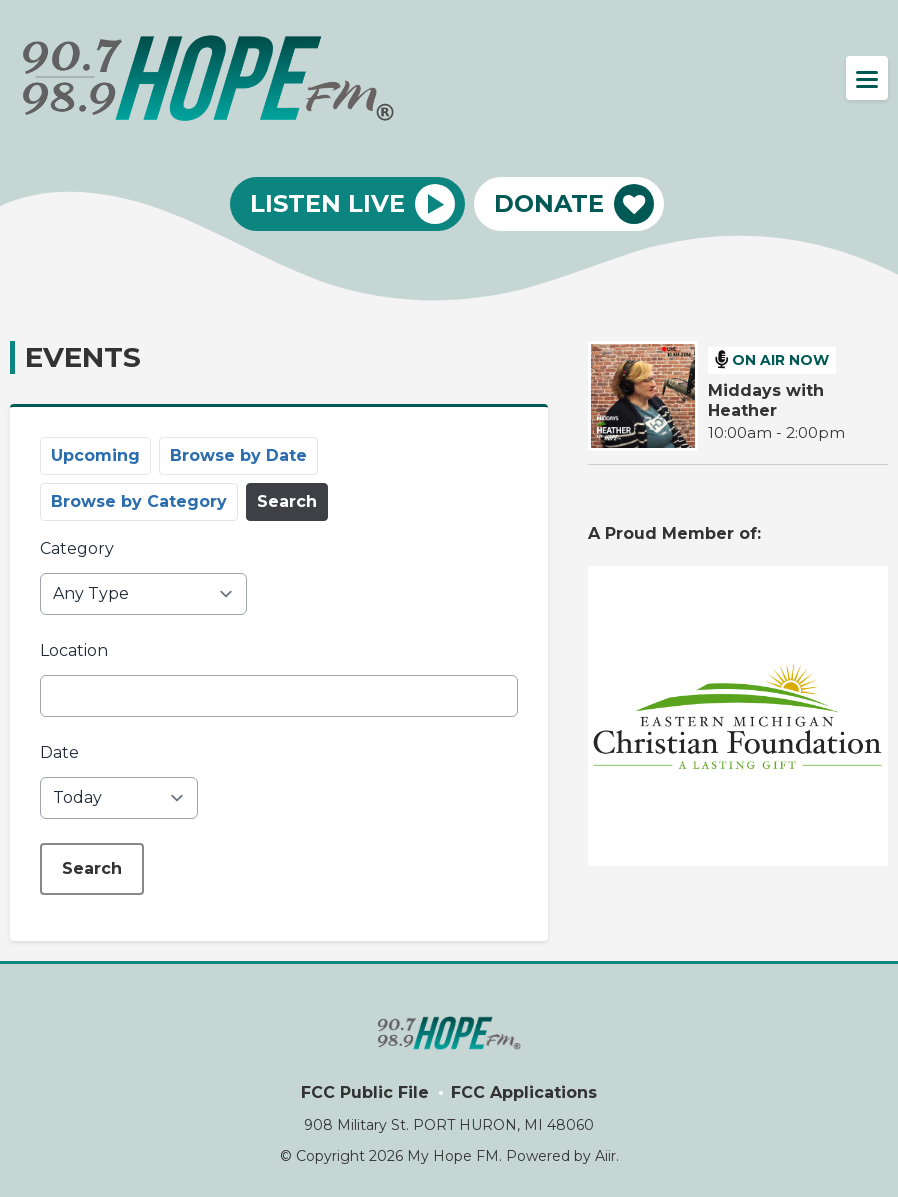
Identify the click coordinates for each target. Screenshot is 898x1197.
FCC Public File (365, 1092)
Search (287, 501)
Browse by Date (238, 455)
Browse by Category (139, 501)
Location (74, 650)
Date (59, 752)
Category (77, 548)
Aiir (605, 1156)
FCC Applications (524, 1092)
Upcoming (95, 455)
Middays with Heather (766, 400)
